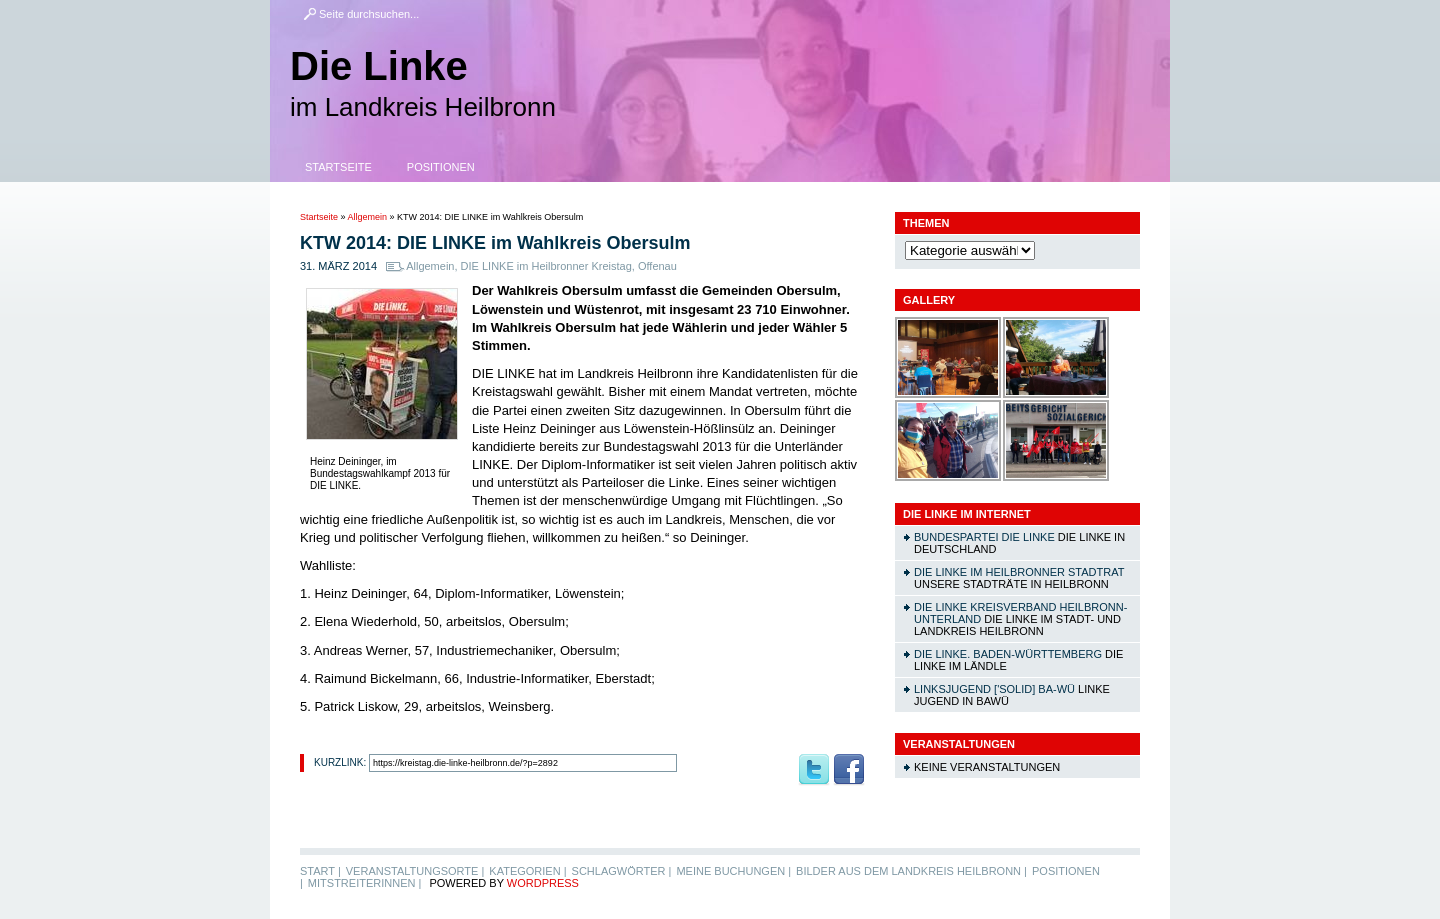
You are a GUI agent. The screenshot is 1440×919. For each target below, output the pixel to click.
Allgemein (368, 217)
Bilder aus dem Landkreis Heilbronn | (911, 871)
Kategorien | (527, 871)
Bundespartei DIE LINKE (984, 537)
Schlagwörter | (622, 871)
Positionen (441, 167)
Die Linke (379, 66)
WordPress (543, 883)
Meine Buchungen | (733, 871)
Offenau (657, 266)
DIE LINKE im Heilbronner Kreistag (546, 266)
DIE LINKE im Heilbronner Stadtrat (1019, 572)
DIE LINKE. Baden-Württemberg (1008, 654)
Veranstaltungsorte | (415, 871)
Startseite (338, 167)
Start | (320, 871)
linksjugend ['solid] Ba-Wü (994, 689)
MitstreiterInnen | (364, 883)
